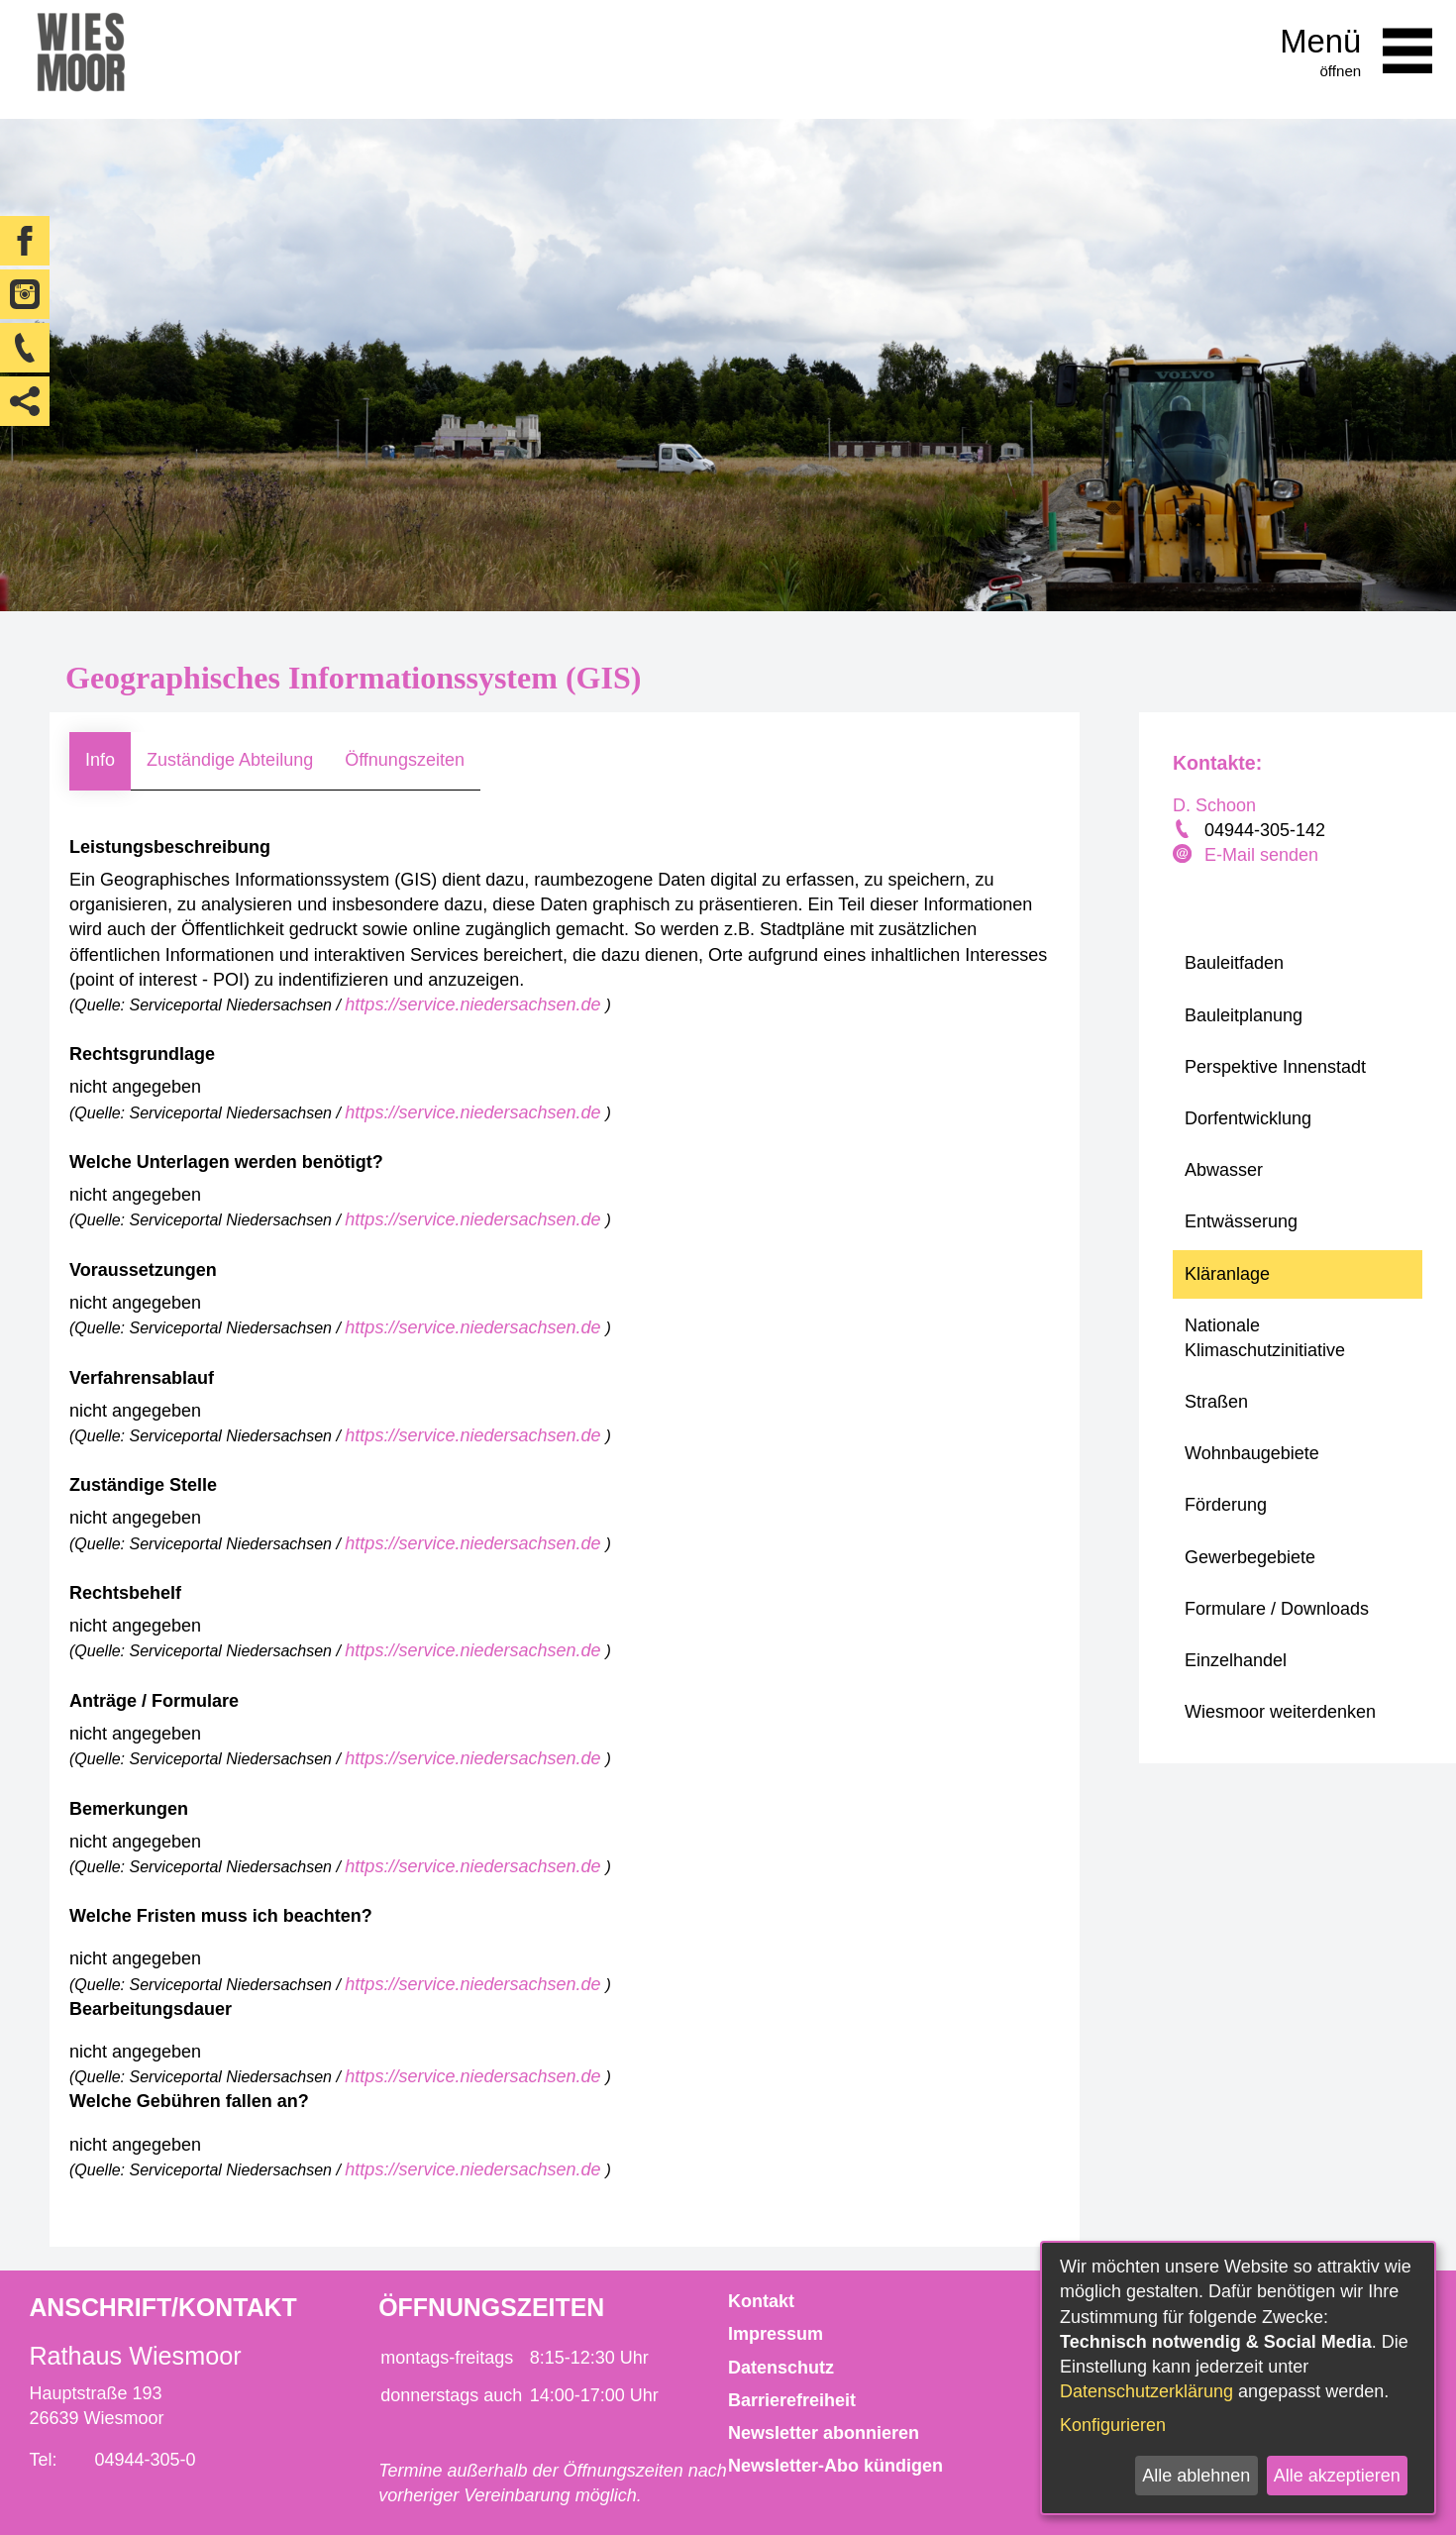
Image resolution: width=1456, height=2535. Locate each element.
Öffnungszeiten (405, 760)
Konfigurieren (1113, 2425)
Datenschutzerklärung (1146, 2391)
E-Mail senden (1261, 855)
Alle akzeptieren (1337, 2475)
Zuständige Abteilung (230, 760)
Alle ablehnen (1196, 2475)
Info (100, 760)
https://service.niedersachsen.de (475, 1004)
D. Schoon (1214, 805)
